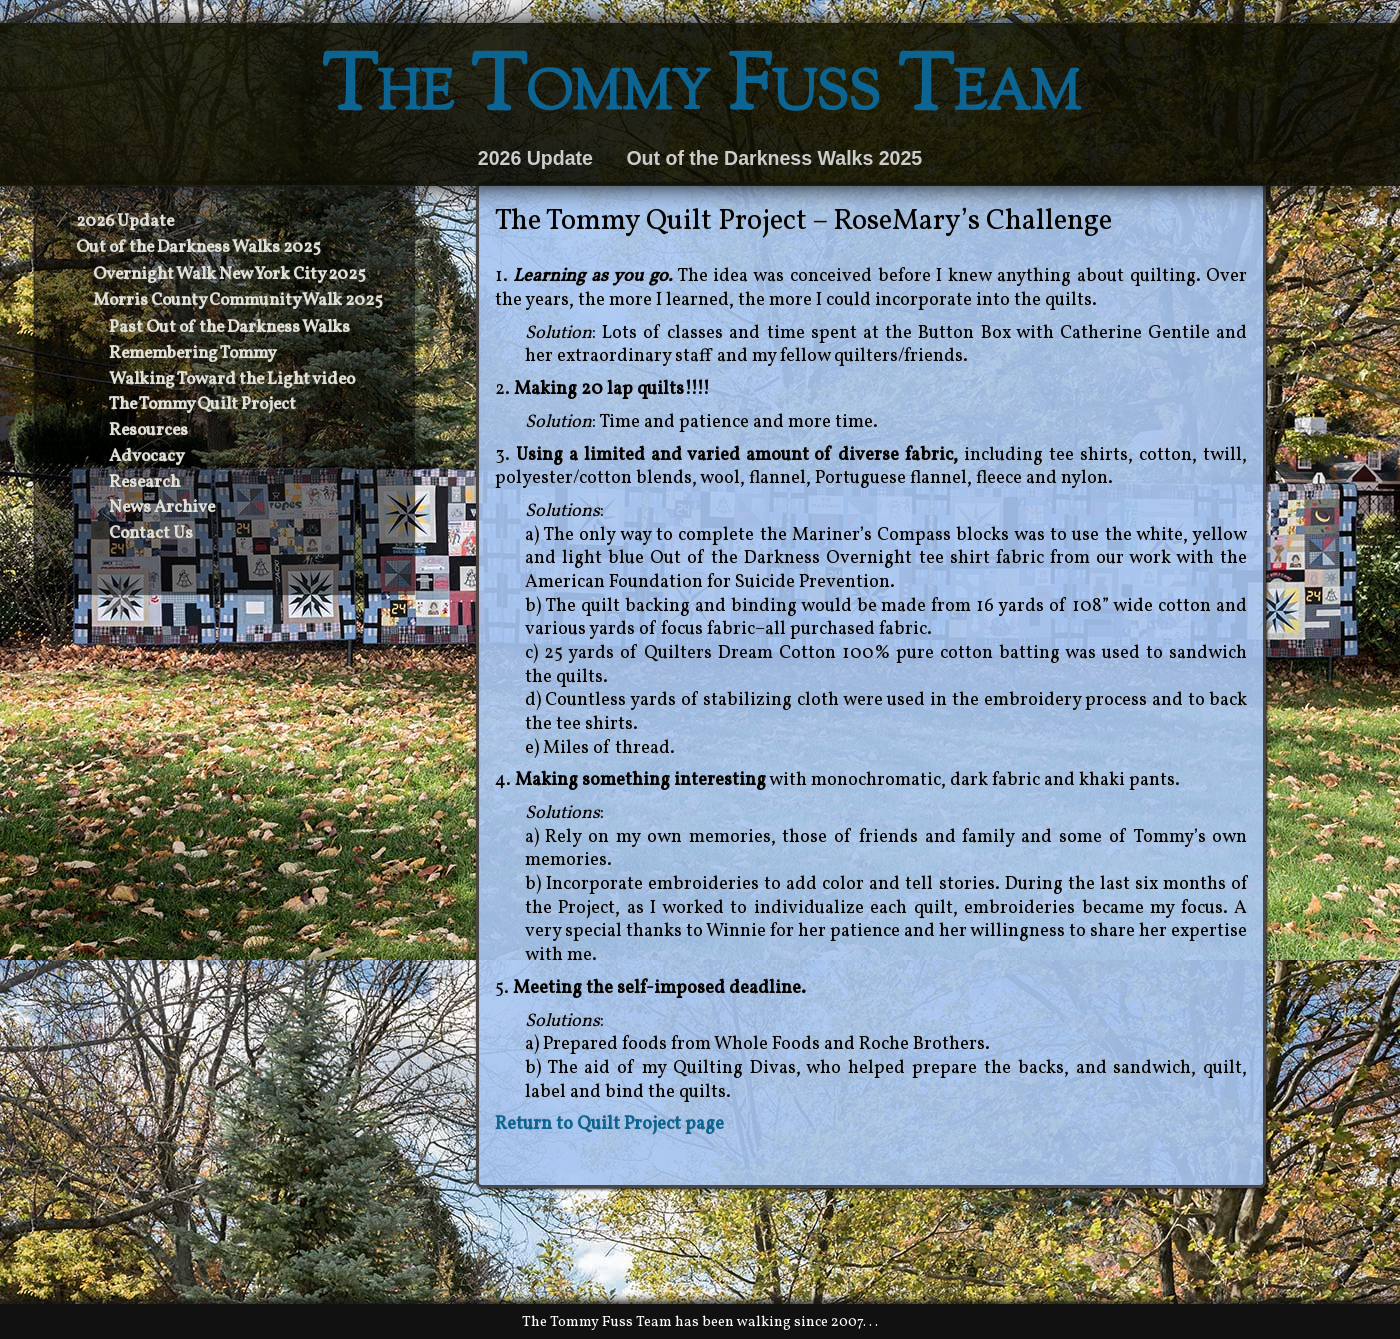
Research (144, 483)
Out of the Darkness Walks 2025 (774, 158)
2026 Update (535, 158)
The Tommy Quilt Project (202, 405)
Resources (148, 431)
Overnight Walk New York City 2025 (229, 275)
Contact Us (151, 534)
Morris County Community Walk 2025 (238, 301)
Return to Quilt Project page (609, 1124)
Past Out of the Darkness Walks (229, 328)
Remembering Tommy (192, 354)
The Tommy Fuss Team (700, 91)
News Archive (162, 508)
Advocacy (146, 457)
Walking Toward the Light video (232, 380)
